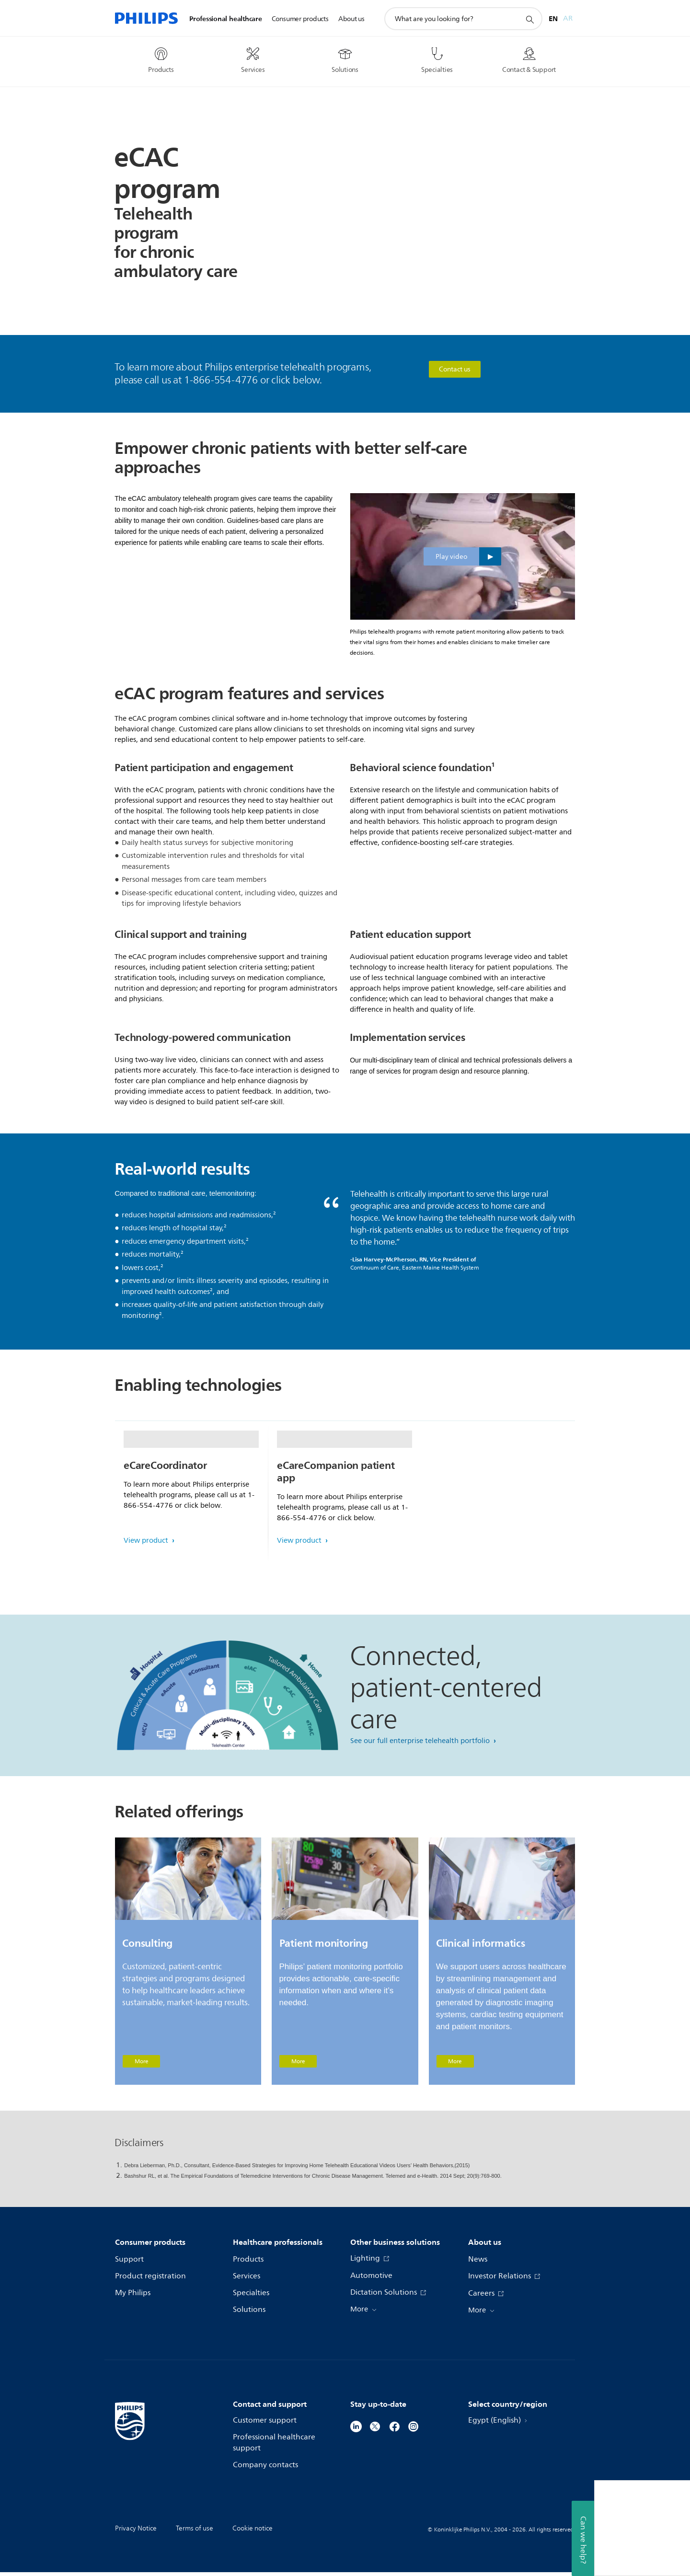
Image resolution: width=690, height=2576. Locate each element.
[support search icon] (529, 19)
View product (147, 1617)
